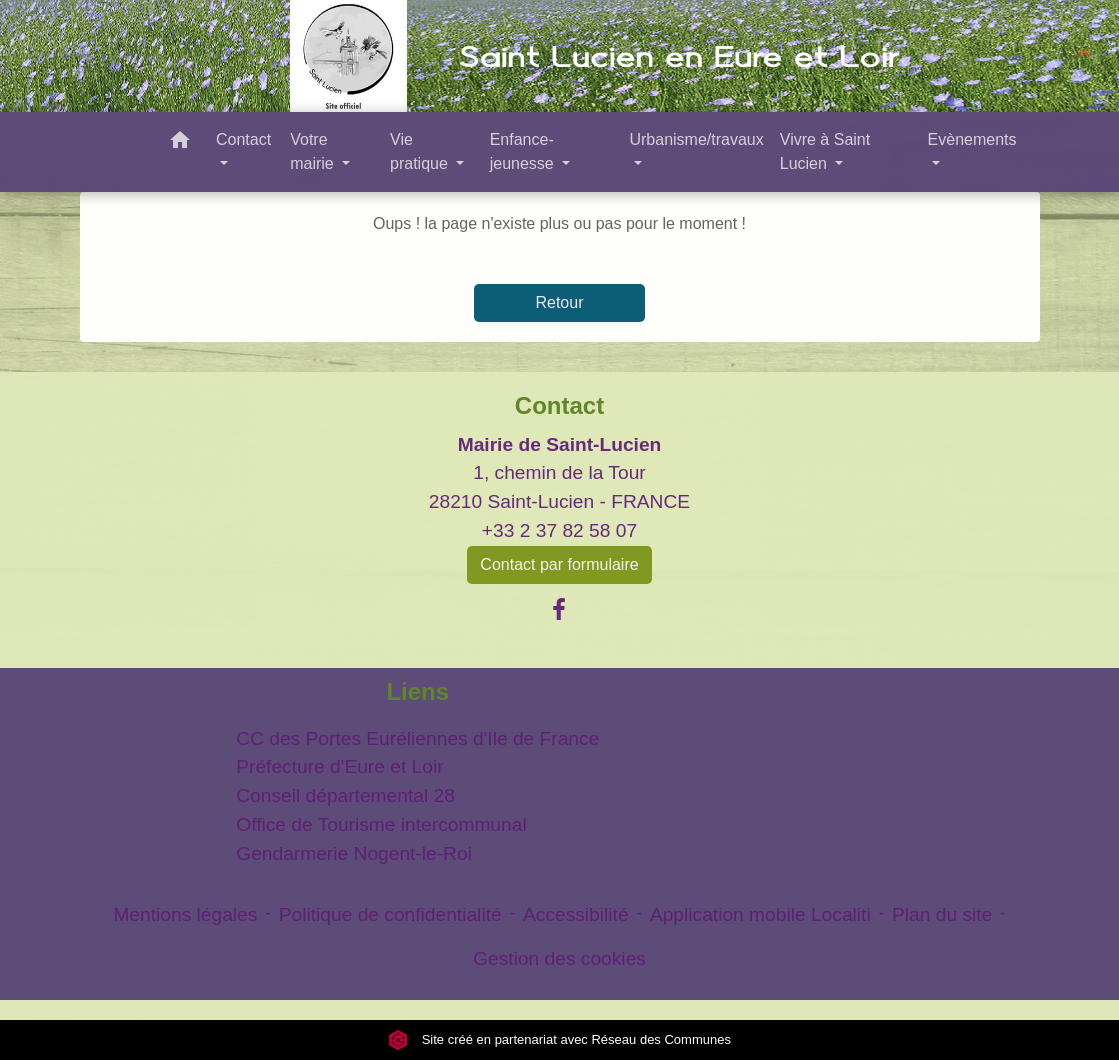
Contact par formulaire (559, 564)
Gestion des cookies (559, 958)
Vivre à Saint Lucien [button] (825, 151)
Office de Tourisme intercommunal (381, 824)
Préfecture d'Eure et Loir (339, 766)
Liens (417, 691)
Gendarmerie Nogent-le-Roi (354, 853)
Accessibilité (576, 914)
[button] (180, 143)
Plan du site (942, 914)
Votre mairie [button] (314, 151)
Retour (559, 302)
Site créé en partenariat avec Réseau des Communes (559, 1039)
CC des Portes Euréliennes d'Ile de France (417, 738)
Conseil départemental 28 (345, 795)
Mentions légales (185, 914)
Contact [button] (243, 139)
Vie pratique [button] (421, 151)
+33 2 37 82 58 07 (559, 530)
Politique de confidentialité (390, 914)
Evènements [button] (972, 139)
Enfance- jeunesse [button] (524, 151)
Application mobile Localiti (760, 914)
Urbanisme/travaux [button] (696, 139)
